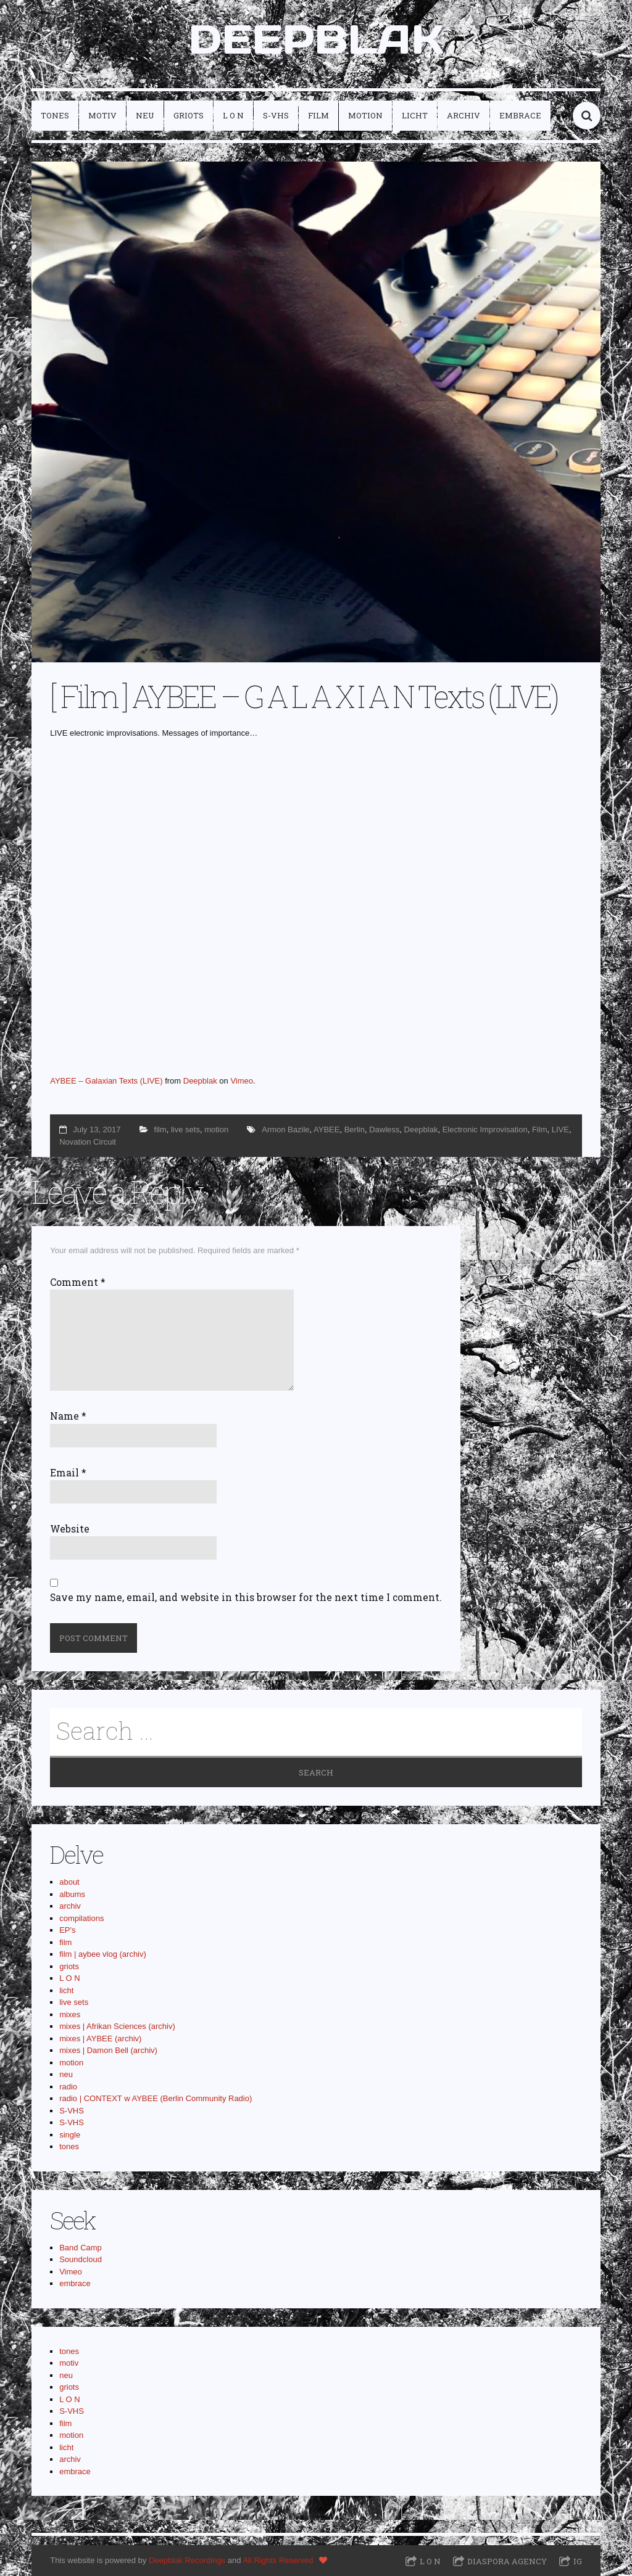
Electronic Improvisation (485, 1129)
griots (188, 115)
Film (539, 1129)
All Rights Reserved (278, 2560)
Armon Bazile (285, 1129)
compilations (81, 1918)
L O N (233, 115)
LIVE (560, 1129)
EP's (67, 1930)
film (318, 115)
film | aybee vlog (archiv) (102, 1954)
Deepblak (200, 1080)
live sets (185, 1129)
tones (55, 115)
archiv (463, 115)
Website (69, 1529)
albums (72, 1894)
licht (415, 115)
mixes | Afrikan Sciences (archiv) (117, 2026)
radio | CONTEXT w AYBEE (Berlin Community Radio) (155, 2098)
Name (68, 1416)
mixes (69, 2014)
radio (68, 2086)
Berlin (354, 1129)
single (69, 2134)
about (69, 1882)
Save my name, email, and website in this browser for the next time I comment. (246, 1597)
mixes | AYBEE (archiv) (100, 2038)
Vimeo (241, 1080)
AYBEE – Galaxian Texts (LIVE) (106, 1080)
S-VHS (276, 115)
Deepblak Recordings (187, 2560)
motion (365, 115)
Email (68, 1473)
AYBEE (326, 1129)
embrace (520, 115)
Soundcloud (80, 2259)
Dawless (384, 1129)
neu (145, 115)
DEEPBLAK (316, 39)
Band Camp (80, 2247)
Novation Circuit (87, 1141)
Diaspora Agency (507, 2561)
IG (577, 2561)
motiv (102, 115)
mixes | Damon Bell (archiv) (108, 2050)
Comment (78, 1282)
